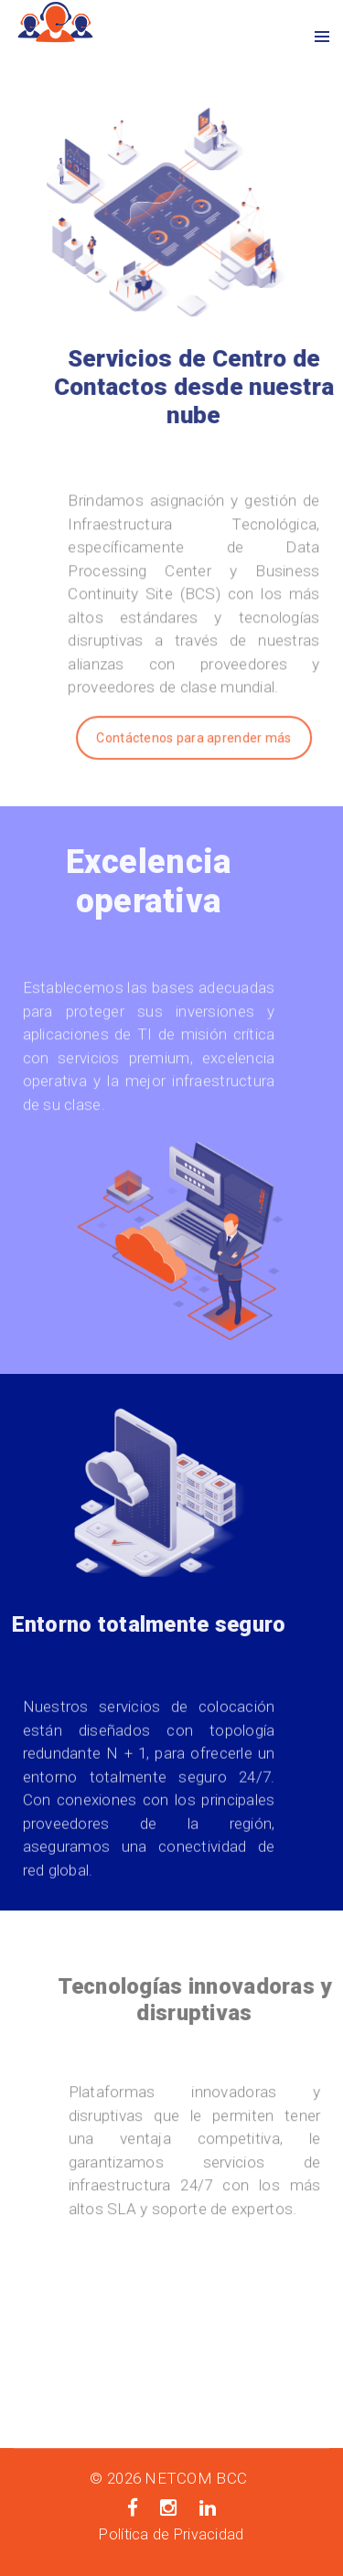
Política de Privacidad (171, 2534)
